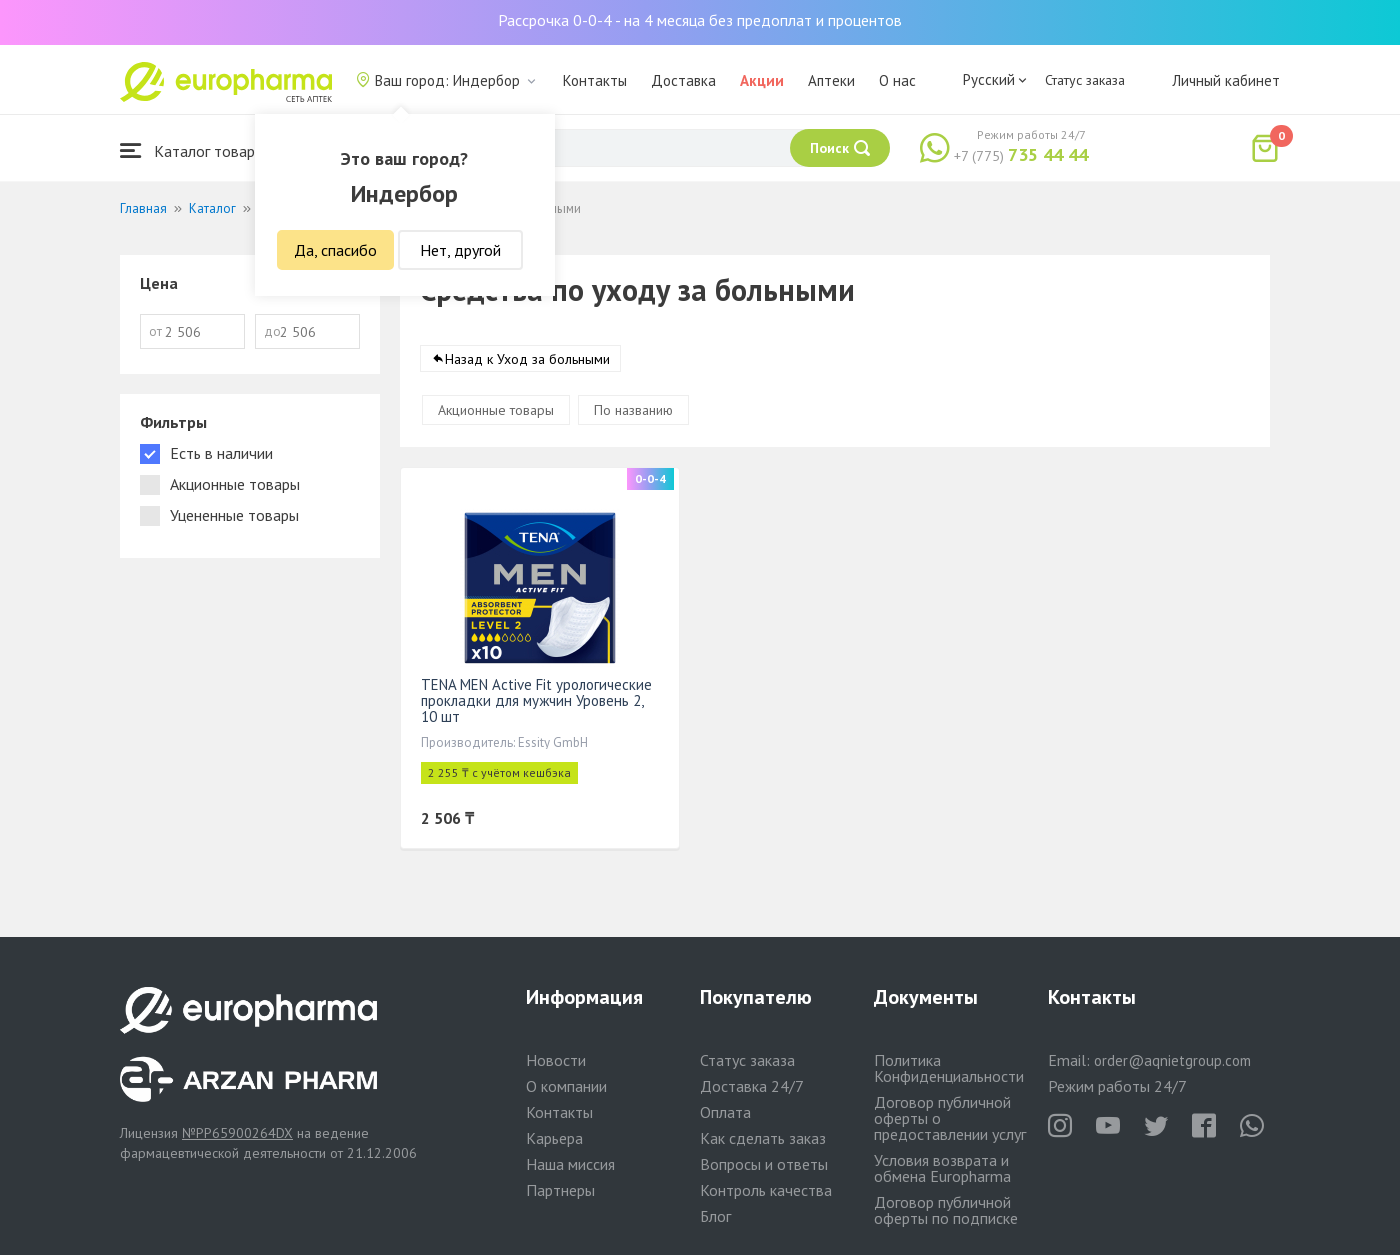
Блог (715, 1216)
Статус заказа (1085, 80)
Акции (762, 80)
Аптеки (831, 80)
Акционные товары (496, 410)
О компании (566, 1086)
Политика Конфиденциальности (949, 1068)
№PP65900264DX (237, 1133)
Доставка (683, 80)
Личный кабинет (1226, 80)
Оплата (725, 1112)
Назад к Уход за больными (527, 359)
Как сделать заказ (763, 1138)
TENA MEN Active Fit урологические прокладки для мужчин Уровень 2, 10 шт (536, 700)
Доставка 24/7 (752, 1086)
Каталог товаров (196, 150)
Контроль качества (766, 1190)
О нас (897, 80)
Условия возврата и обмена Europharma (942, 1168)
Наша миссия (570, 1164)
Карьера (554, 1138)
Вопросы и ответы (764, 1164)
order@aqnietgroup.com (1172, 1060)
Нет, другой (460, 250)
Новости (556, 1060)
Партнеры (560, 1190)
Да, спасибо (335, 250)
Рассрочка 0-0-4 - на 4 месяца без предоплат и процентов (700, 20)
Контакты (595, 80)
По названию (633, 410)
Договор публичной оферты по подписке (946, 1210)
